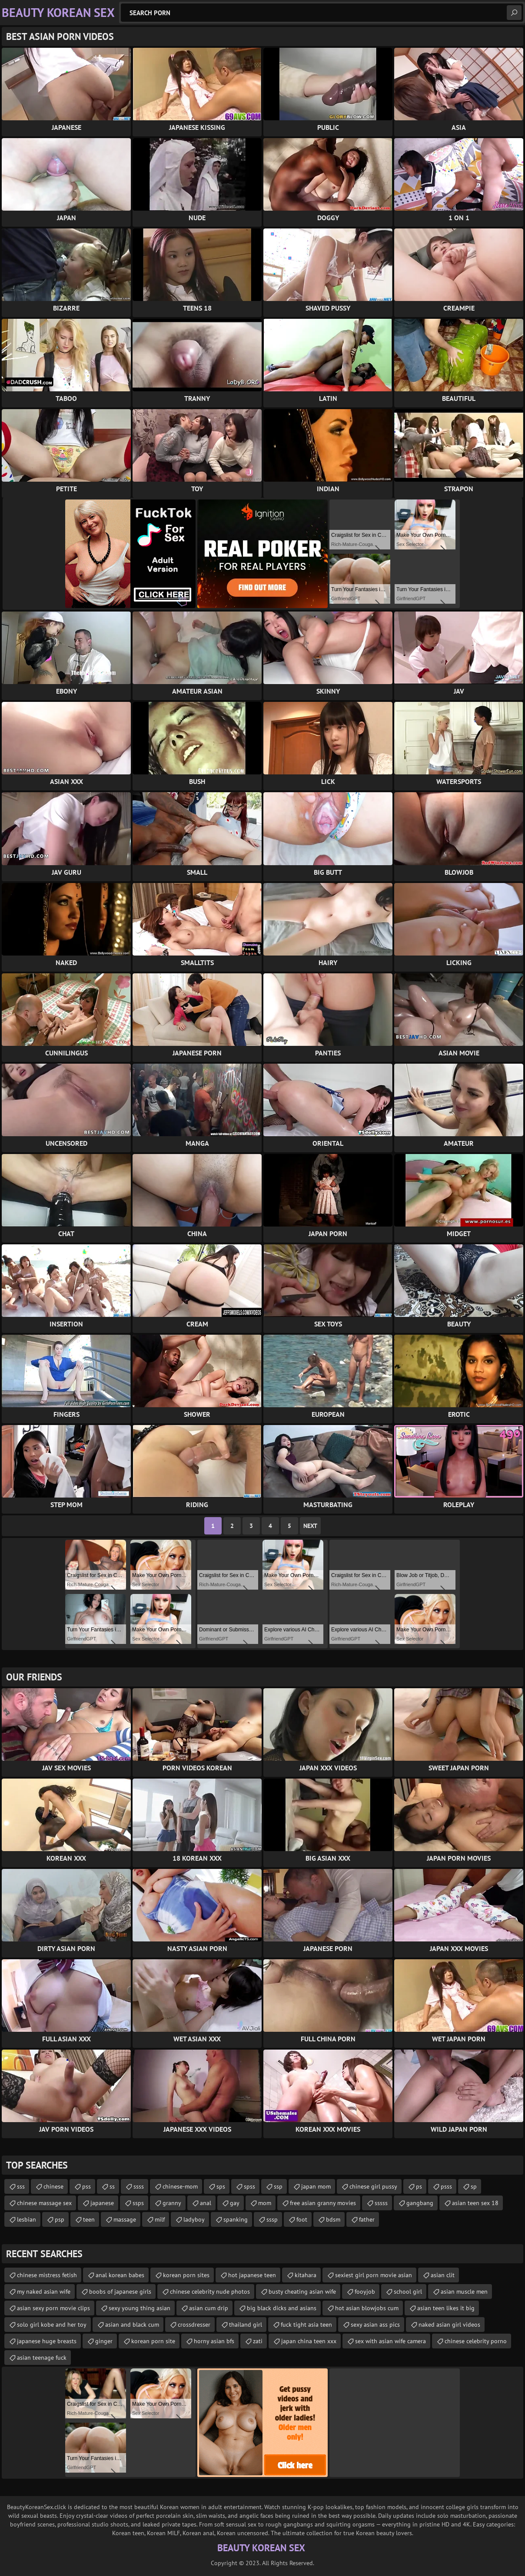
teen (89, 2219)
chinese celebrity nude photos (210, 2291)
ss (112, 2186)
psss (446, 2186)
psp (59, 2219)
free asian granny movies (323, 2203)
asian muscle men (464, 2291)
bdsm (333, 2219)
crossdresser (194, 2324)
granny (172, 2203)
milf (160, 2219)
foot (301, 2219)
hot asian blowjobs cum (367, 2308)
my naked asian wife (43, 2291)
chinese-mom (180, 2186)
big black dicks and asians (281, 2308)
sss (21, 2186)
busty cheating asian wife (302, 2291)
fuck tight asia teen (306, 2324)
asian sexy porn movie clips (53, 2308)
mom (264, 2203)
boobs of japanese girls (120, 2291)
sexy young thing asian (139, 2308)
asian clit (443, 2275)
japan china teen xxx (308, 2341)
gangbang (419, 2203)
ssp (278, 2186)
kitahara (305, 2275)
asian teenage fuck (41, 2357)
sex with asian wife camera (390, 2341)
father (367, 2219)
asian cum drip (208, 2308)
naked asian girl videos (449, 2324)
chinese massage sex (44, 2203)
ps (419, 2186)
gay (234, 2203)
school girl (408, 2291)
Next (310, 1526)
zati (257, 2341)
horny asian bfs (214, 2341)
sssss (381, 2203)
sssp (272, 2219)
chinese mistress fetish (47, 2275)
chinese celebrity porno (476, 2341)
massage (124, 2219)
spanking (235, 2219)
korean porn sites (186, 2275)
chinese (53, 2186)
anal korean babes (120, 2275)
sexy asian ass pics (375, 2324)
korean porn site (153, 2341)
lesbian (26, 2219)
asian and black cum (132, 2324)
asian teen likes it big (446, 2308)
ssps (138, 2203)
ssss (138, 2186)
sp (474, 2186)
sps (220, 2186)
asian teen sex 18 (475, 2203)
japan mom (316, 2186)
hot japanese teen (252, 2275)
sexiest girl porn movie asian (373, 2275)
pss (86, 2186)
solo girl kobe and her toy (51, 2324)
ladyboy (194, 2219)
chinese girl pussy (373, 2186)
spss (249, 2186)
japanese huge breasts (46, 2341)
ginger (104, 2341)
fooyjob (365, 2291)
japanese (102, 2203)
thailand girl (245, 2324)
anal (205, 2203)
